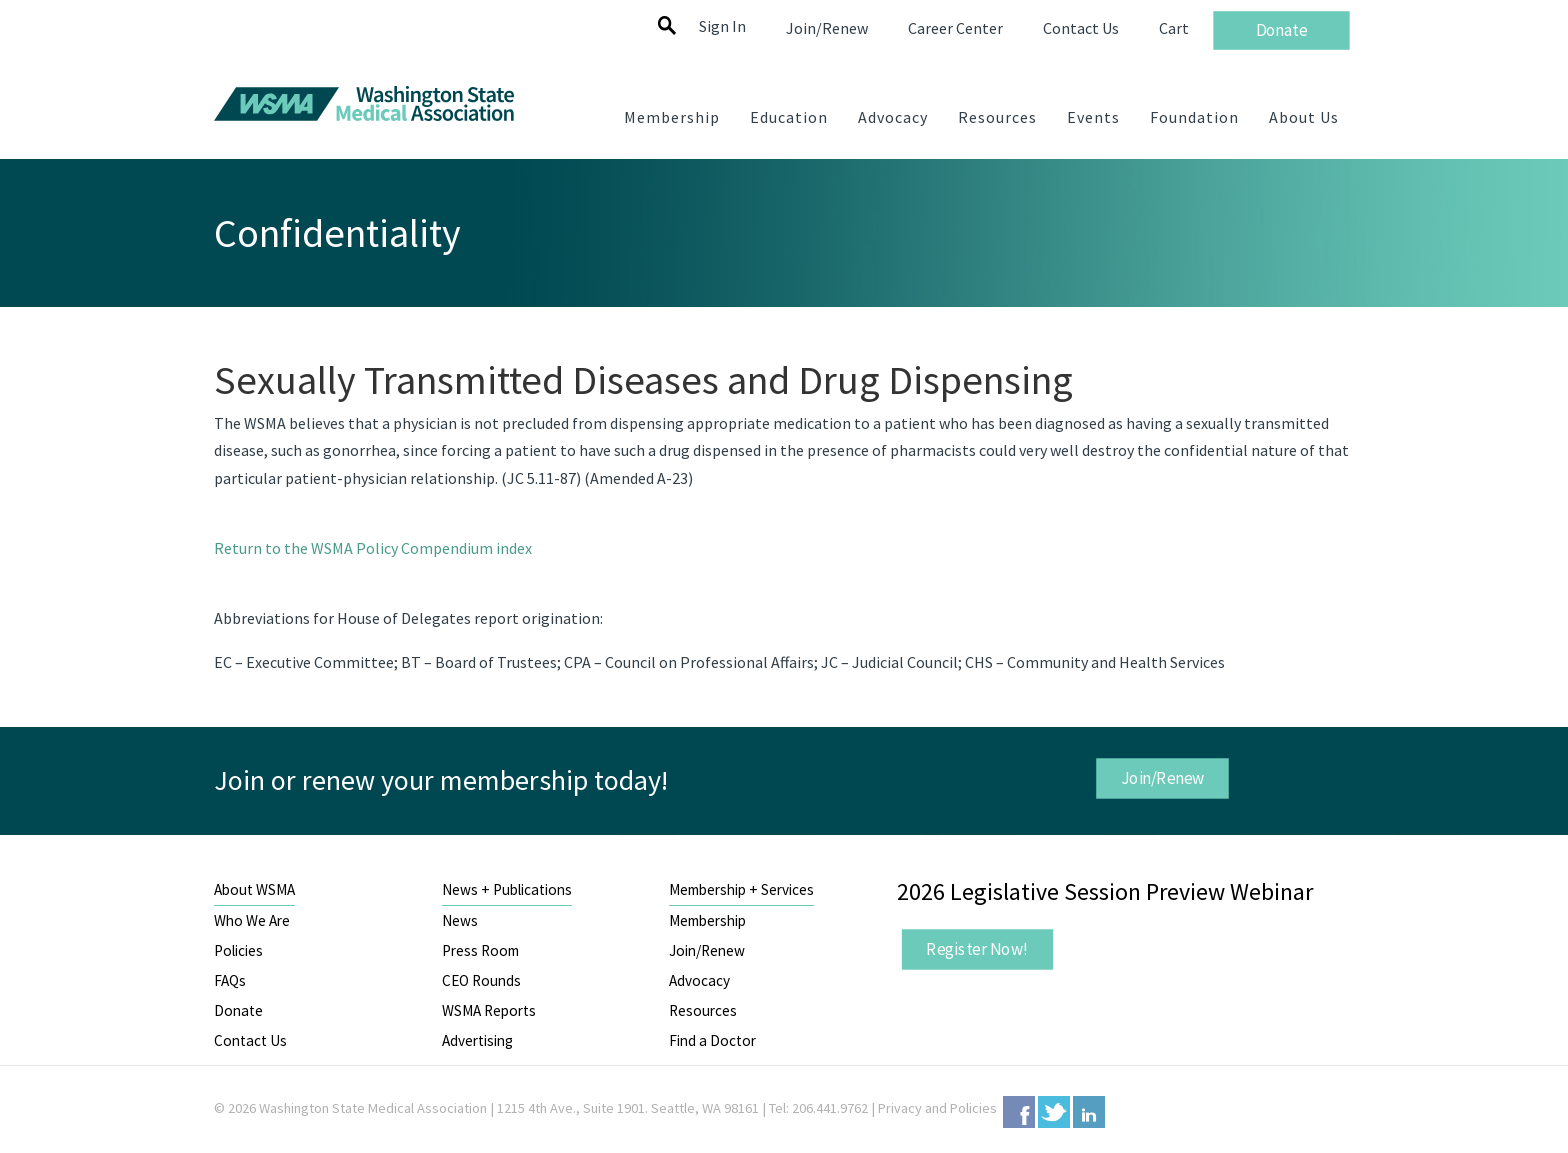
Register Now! (977, 949)
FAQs (230, 980)
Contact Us (250, 1040)
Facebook (1019, 1112)
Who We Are (252, 920)
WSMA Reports (489, 1010)
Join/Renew (1162, 778)
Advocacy (699, 980)
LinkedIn (1089, 1112)
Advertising (477, 1040)
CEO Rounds (481, 980)
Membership (707, 920)
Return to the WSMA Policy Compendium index (373, 548)
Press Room (480, 950)
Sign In (722, 26)
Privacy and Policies (937, 1108)
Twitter (1054, 1112)
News (460, 920)
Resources (703, 1010)
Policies (238, 950)
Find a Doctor (712, 1040)
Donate (238, 1010)
